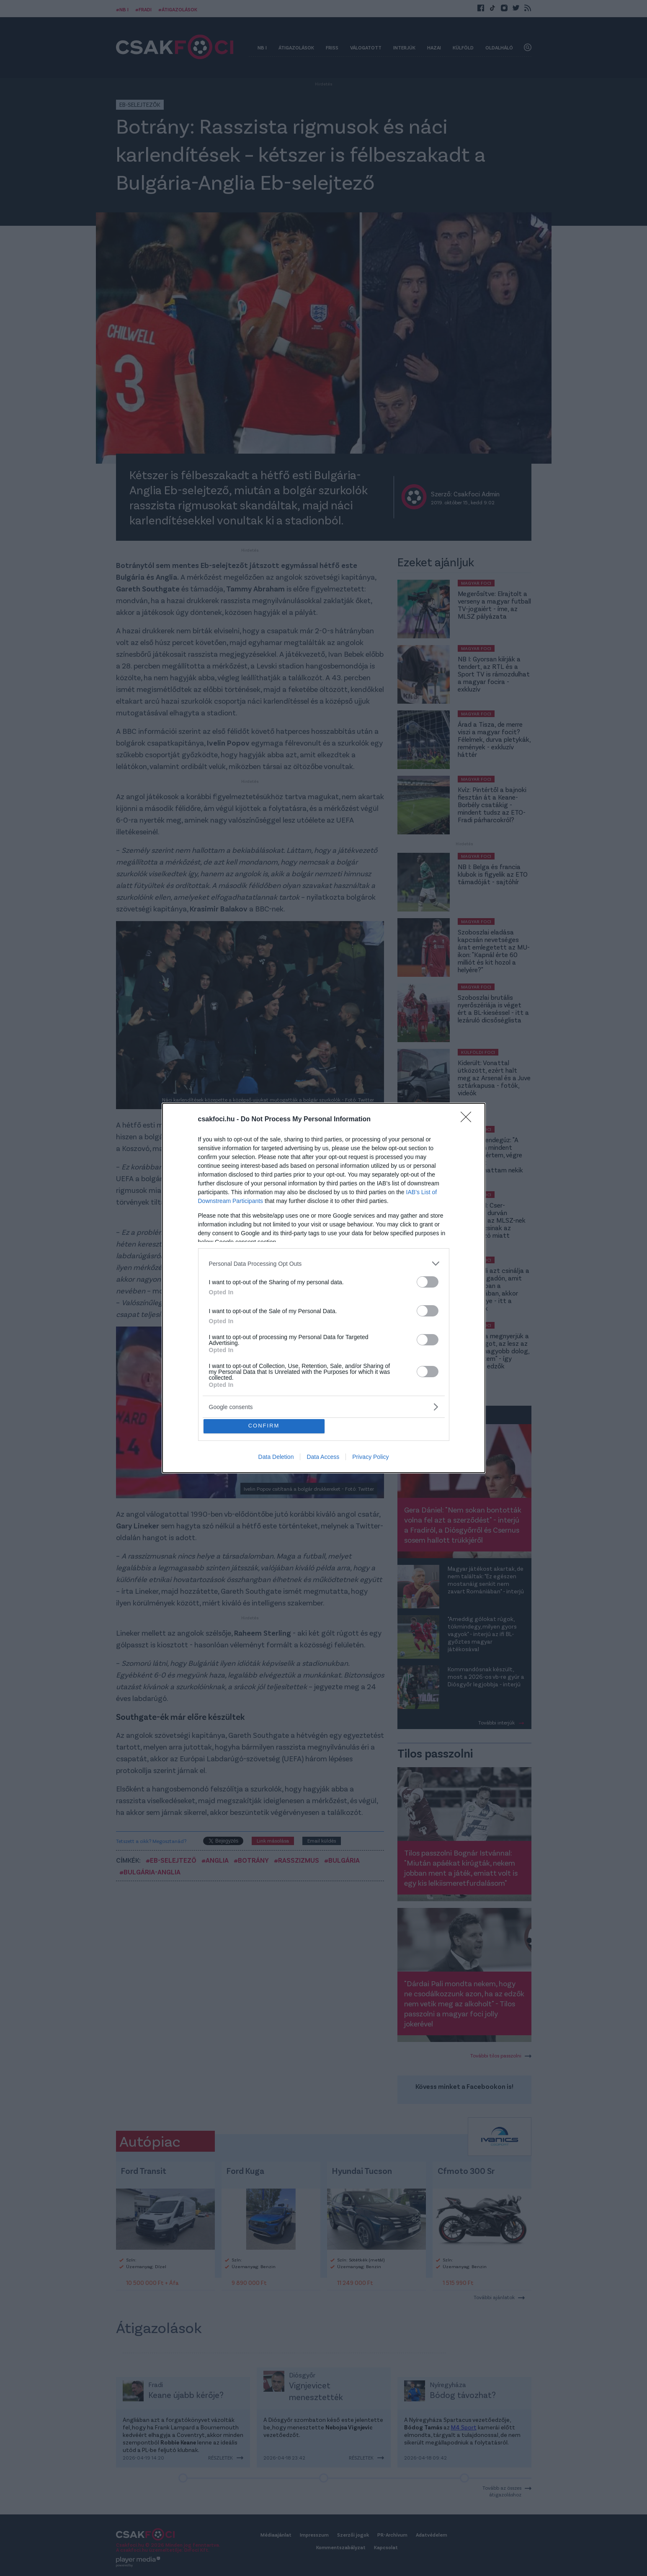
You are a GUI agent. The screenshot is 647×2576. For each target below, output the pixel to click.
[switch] (427, 1280)
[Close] (469, 1118)
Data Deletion (276, 1458)
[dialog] (323, 1288)
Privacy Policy (370, 1458)
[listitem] (323, 1261)
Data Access (323, 1458)
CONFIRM (265, 1426)
